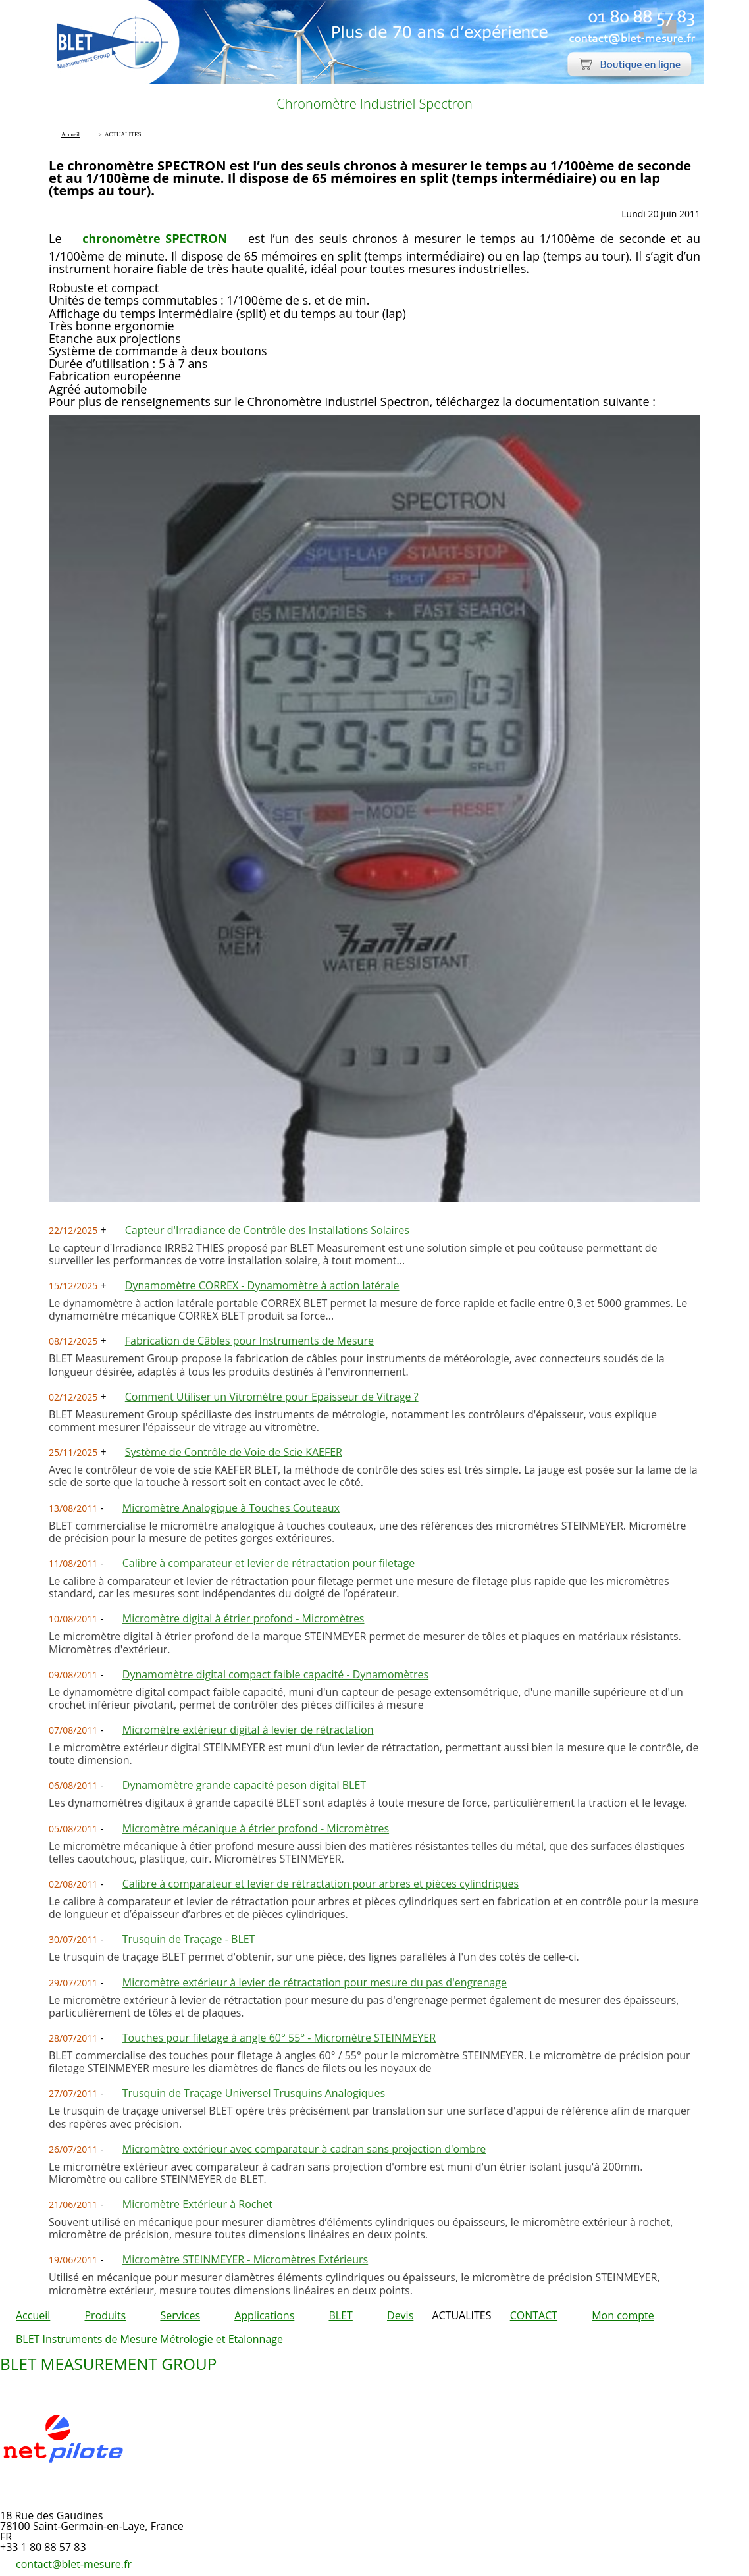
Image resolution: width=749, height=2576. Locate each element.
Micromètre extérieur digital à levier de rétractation (248, 1729)
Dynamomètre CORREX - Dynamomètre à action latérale (262, 1285)
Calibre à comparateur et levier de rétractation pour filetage (268, 1563)
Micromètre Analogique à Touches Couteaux (231, 1508)
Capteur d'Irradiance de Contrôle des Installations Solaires (267, 1230)
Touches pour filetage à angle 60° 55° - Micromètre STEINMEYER (279, 2037)
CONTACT (533, 2315)
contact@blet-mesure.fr (74, 2564)
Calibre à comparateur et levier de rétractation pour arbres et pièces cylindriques (320, 1883)
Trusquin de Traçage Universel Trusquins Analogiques (253, 2093)
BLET (340, 2315)
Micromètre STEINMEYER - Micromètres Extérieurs (245, 2259)
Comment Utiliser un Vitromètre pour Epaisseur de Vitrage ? (272, 1396)
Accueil (33, 2315)
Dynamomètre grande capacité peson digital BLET (244, 1785)
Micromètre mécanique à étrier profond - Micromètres (255, 1828)
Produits (105, 2315)
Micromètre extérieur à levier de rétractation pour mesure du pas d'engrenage (314, 1982)
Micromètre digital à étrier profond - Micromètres (243, 1618)
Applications (264, 2315)
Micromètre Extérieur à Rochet (197, 2204)
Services (180, 2315)
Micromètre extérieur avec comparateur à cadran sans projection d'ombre (304, 2149)
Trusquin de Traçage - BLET (188, 1939)
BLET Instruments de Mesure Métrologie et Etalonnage (149, 2339)
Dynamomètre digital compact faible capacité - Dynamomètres (275, 1674)
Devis (400, 2315)
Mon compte (623, 2315)
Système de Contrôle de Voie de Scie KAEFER (233, 1452)
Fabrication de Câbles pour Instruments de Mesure (249, 1340)
